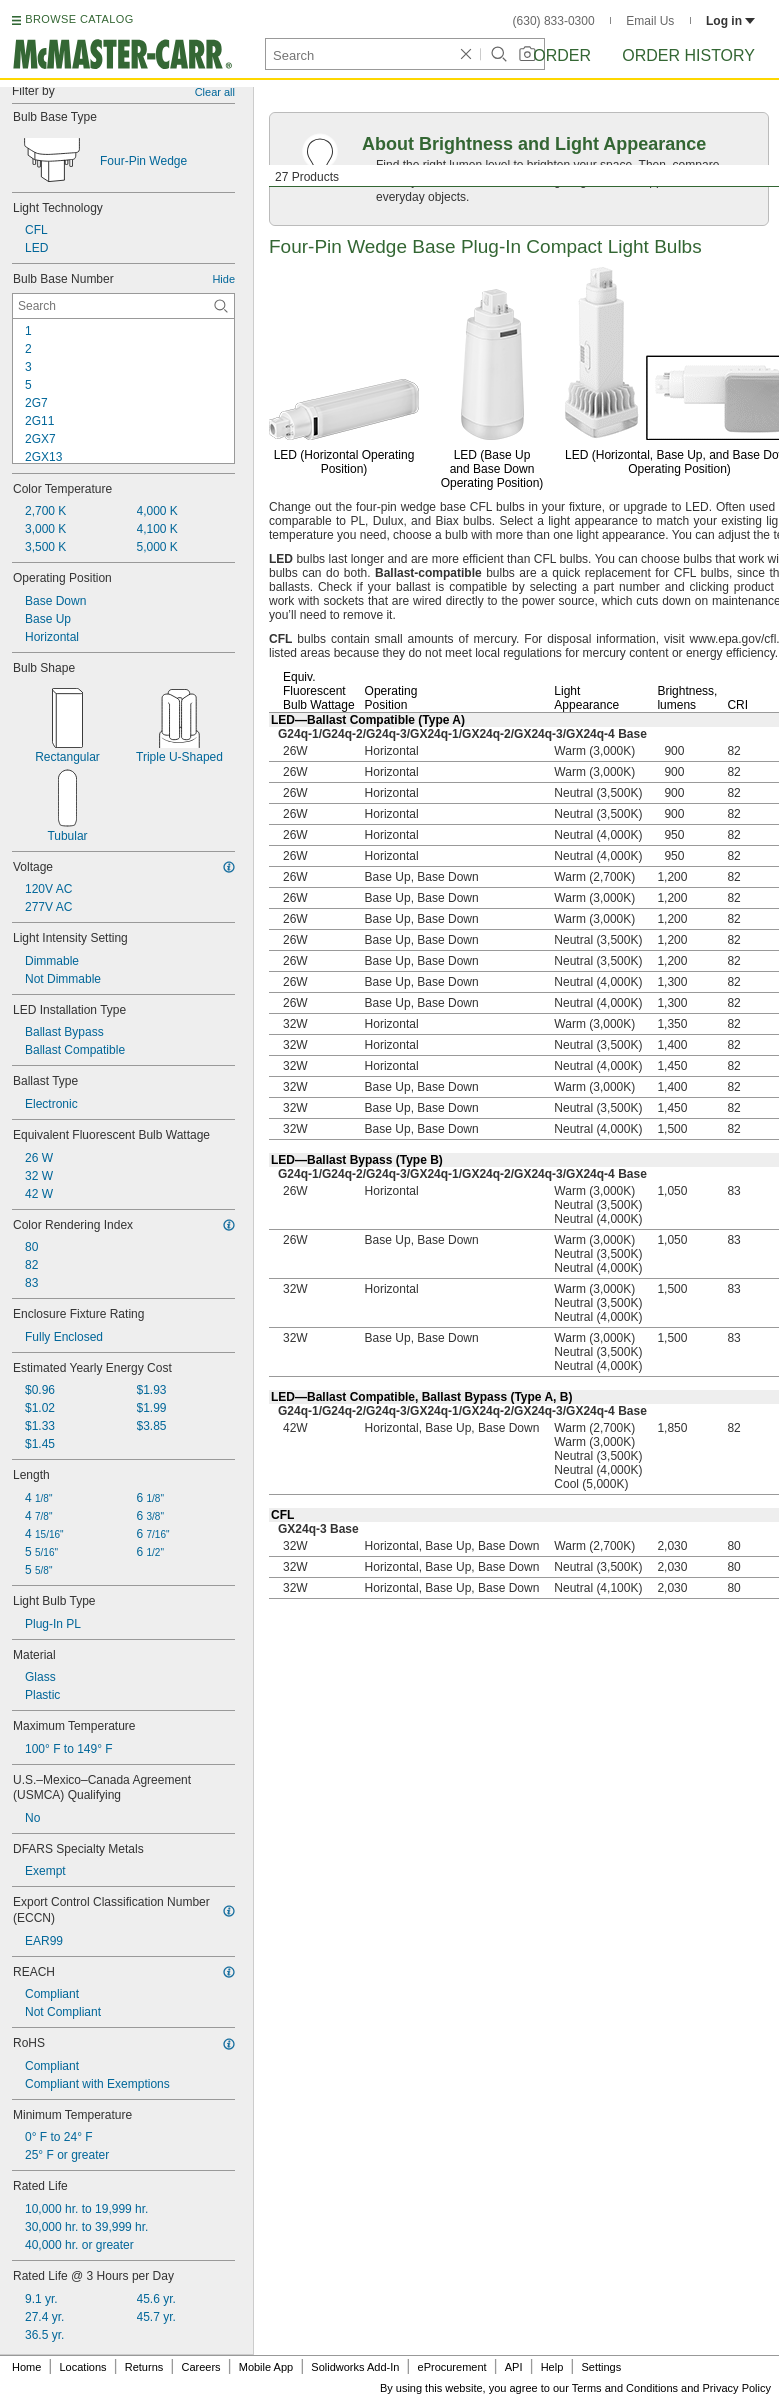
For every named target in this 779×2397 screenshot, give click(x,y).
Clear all (215, 92)
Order (562, 55)
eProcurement (452, 2367)
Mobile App (266, 2367)
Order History (688, 55)
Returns (144, 2367)
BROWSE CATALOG (79, 19)
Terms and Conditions (625, 2388)
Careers (200, 2367)
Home (26, 2367)
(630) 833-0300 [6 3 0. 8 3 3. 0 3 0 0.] (554, 21)
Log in (730, 21)
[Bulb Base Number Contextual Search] (123, 306)
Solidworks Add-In (355, 2367)
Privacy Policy (737, 2388)
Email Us (650, 21)
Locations (83, 2367)
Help (552, 2367)
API (514, 2367)
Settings (601, 2367)
